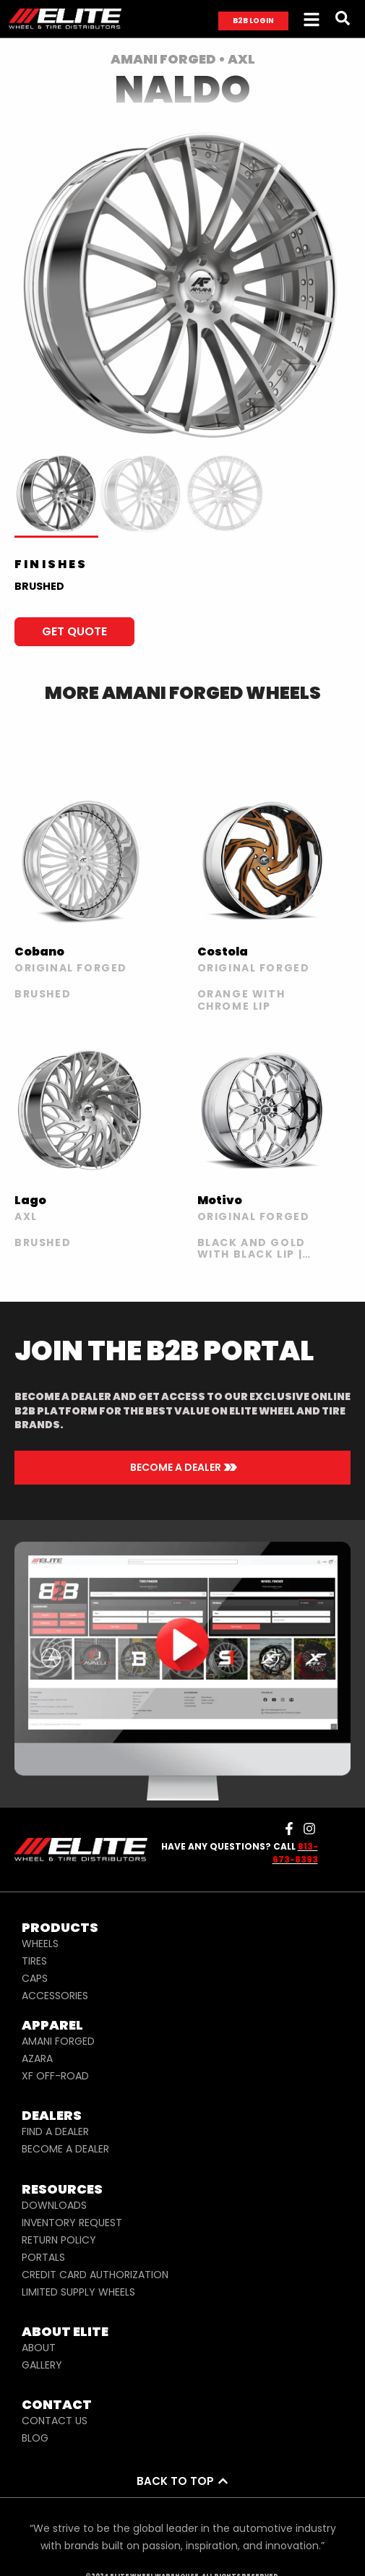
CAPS (35, 1978)
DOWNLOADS (54, 2205)
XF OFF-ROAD (55, 2076)
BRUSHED (39, 586)
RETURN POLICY (59, 2240)
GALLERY (42, 2365)
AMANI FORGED (58, 2041)
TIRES (34, 1961)
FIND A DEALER (55, 2131)
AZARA (37, 2058)
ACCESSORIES (55, 1995)
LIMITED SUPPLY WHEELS (78, 2292)
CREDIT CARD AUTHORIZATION (95, 2274)
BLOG (35, 2438)
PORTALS (43, 2257)
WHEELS (40, 1943)
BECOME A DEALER (65, 2149)
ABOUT (39, 2347)
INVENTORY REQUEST (72, 2222)
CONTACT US (54, 2420)
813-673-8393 (295, 1853)
